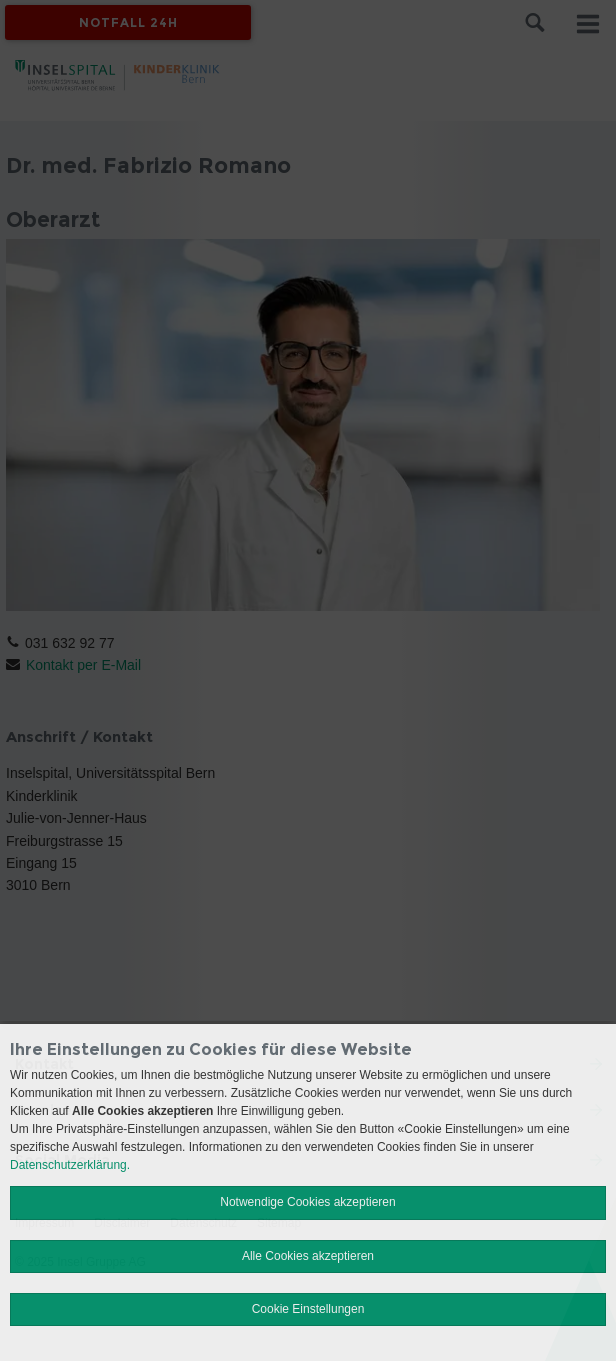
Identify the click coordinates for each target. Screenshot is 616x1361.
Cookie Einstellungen (308, 1309)
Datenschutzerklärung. (70, 1165)
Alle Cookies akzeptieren (308, 1256)
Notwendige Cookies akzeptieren (307, 1202)
